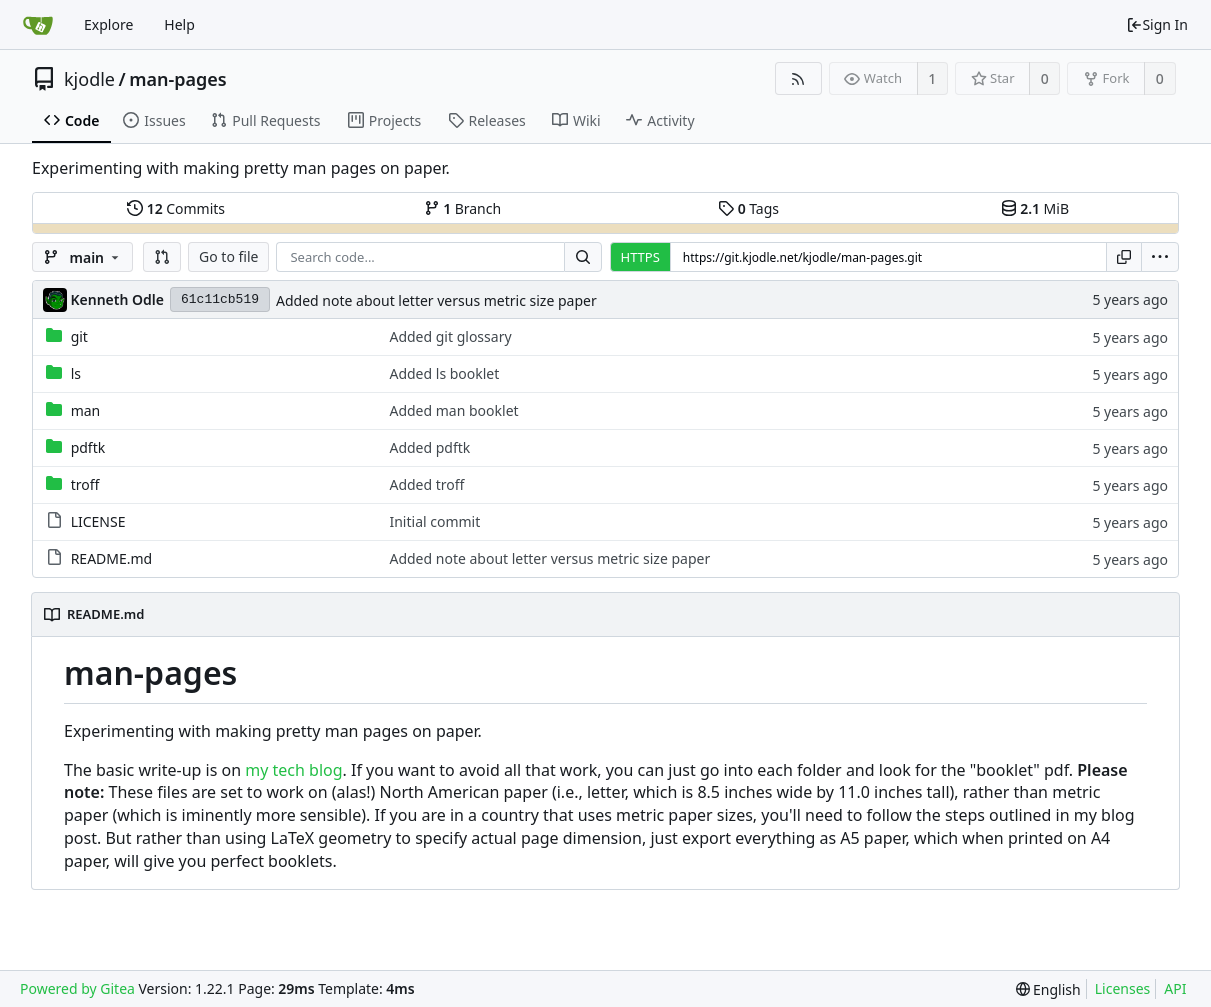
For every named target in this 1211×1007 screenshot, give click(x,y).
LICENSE (98, 521)
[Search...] (583, 257)
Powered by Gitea (77, 988)
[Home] (38, 25)
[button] (162, 257)
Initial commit (434, 521)
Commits (176, 208)
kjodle (89, 79)
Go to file (228, 256)
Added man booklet (453, 410)
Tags (748, 208)
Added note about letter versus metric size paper (436, 300)
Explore (108, 24)
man (86, 410)
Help (179, 24)
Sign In (1157, 24)
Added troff (426, 484)
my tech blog (293, 770)
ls (76, 373)
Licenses (1123, 988)
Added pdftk (429, 447)
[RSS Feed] (798, 78)
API (1175, 988)
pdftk (88, 447)
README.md (112, 558)
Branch (463, 208)
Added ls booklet (444, 373)
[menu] (1160, 257)
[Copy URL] (1124, 257)
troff (85, 484)
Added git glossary (450, 336)
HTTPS (640, 257)
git (79, 336)
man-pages (178, 79)
